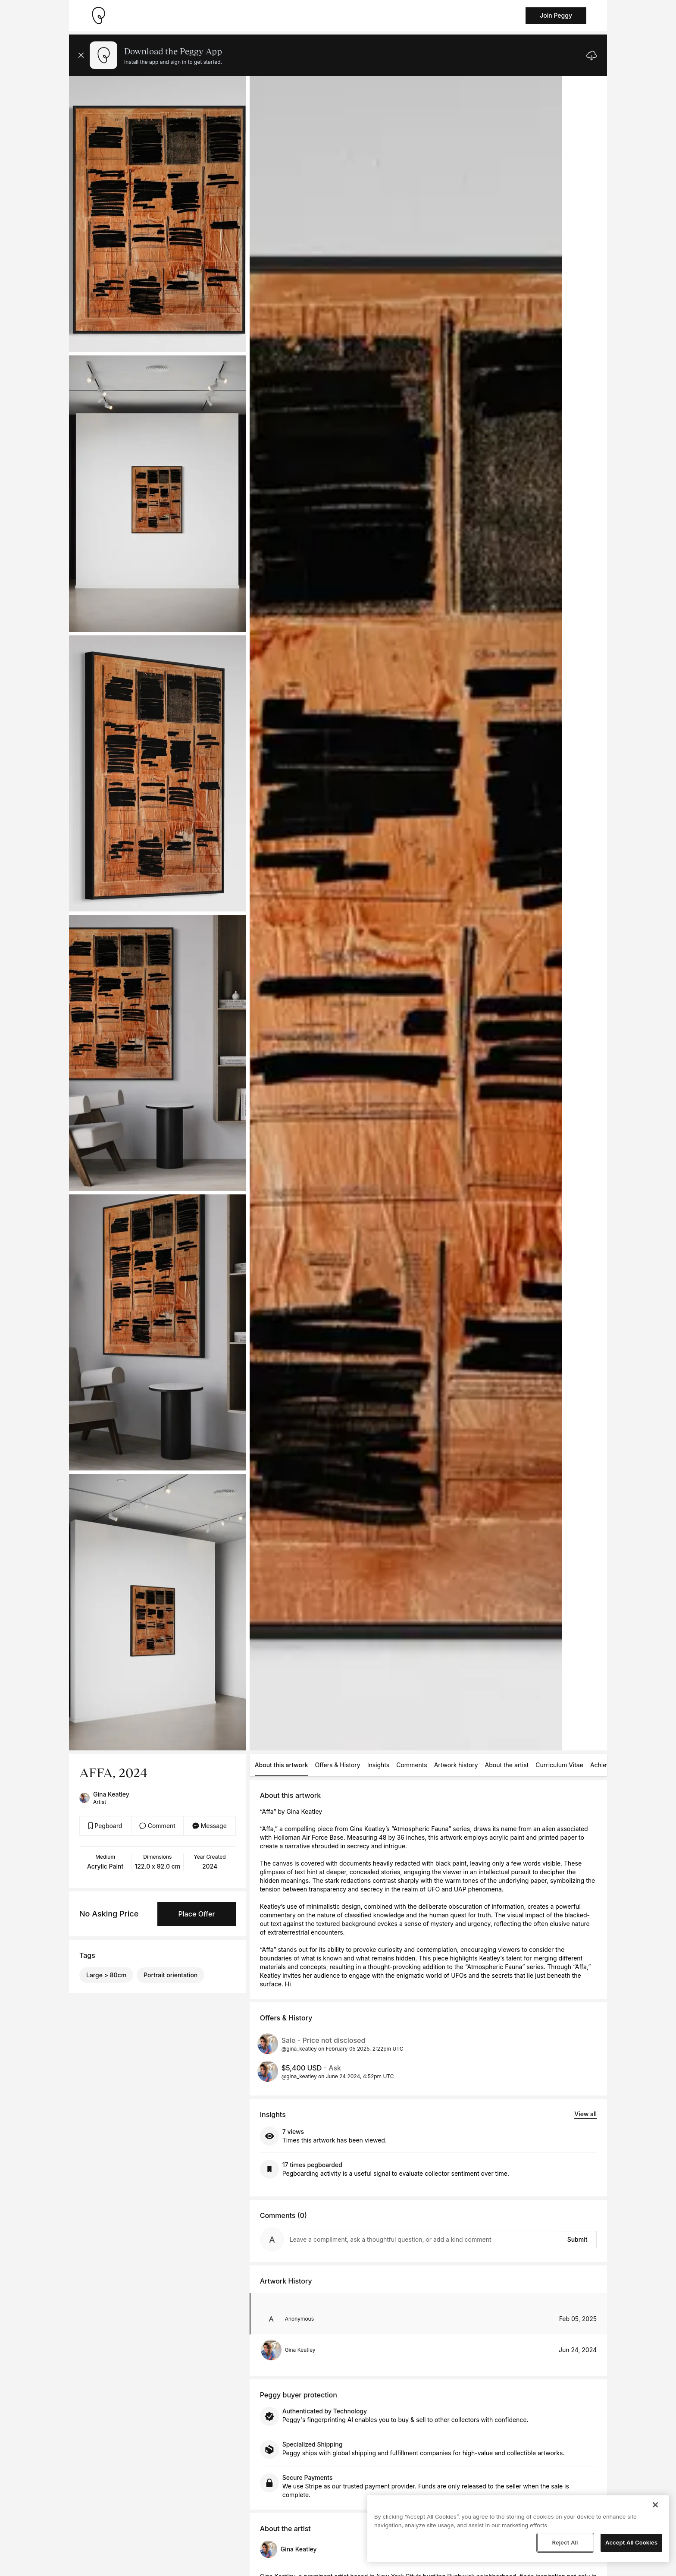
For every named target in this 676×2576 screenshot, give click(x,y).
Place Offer (196, 1914)
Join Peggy (556, 15)
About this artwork (281, 1765)
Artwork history (456, 1765)
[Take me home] (98, 15)
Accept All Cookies (631, 2542)
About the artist (507, 1765)
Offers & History (337, 1765)
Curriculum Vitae (559, 1765)
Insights (378, 1765)
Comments (411, 1765)
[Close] (655, 2504)
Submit (577, 2239)
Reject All (565, 2542)
